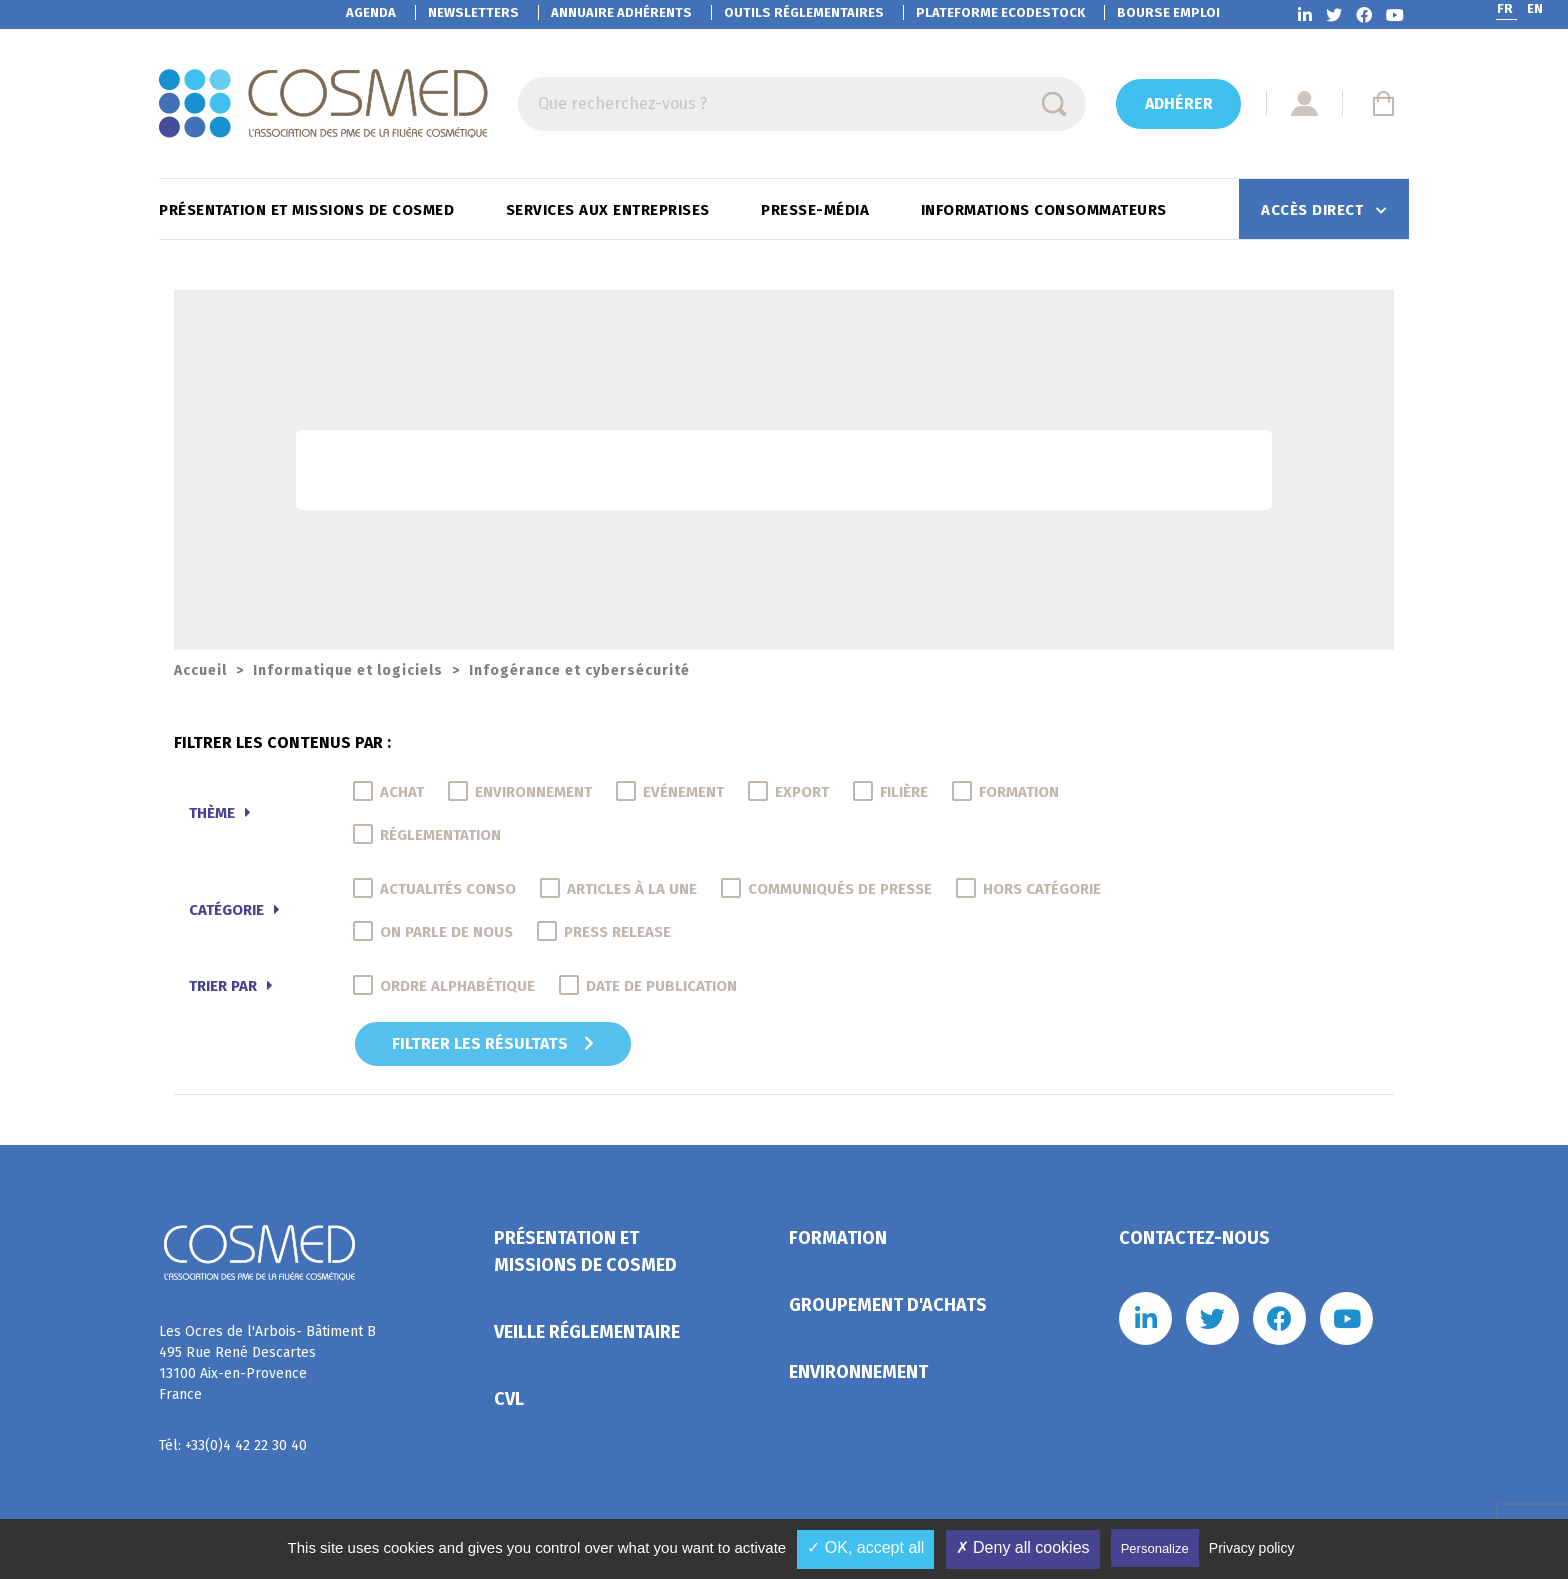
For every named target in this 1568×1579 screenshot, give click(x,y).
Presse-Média (817, 210)
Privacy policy (1252, 1548)
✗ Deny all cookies (1023, 1547)
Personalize (1155, 1548)
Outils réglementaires (804, 12)
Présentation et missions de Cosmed (309, 210)
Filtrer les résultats (493, 1043)
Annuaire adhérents (621, 12)
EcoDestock (1000, 12)
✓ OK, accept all (865, 1547)
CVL (509, 1399)
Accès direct (1314, 210)
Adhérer (1179, 103)
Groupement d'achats (888, 1305)
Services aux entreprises (610, 210)
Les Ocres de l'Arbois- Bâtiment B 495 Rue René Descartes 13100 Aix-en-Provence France (267, 1363)
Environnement (858, 1372)
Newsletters (473, 12)
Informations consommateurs (1046, 210)
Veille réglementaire (587, 1332)
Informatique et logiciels (348, 670)
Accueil (200, 670)
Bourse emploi (1168, 12)
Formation (838, 1238)
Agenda (371, 12)
